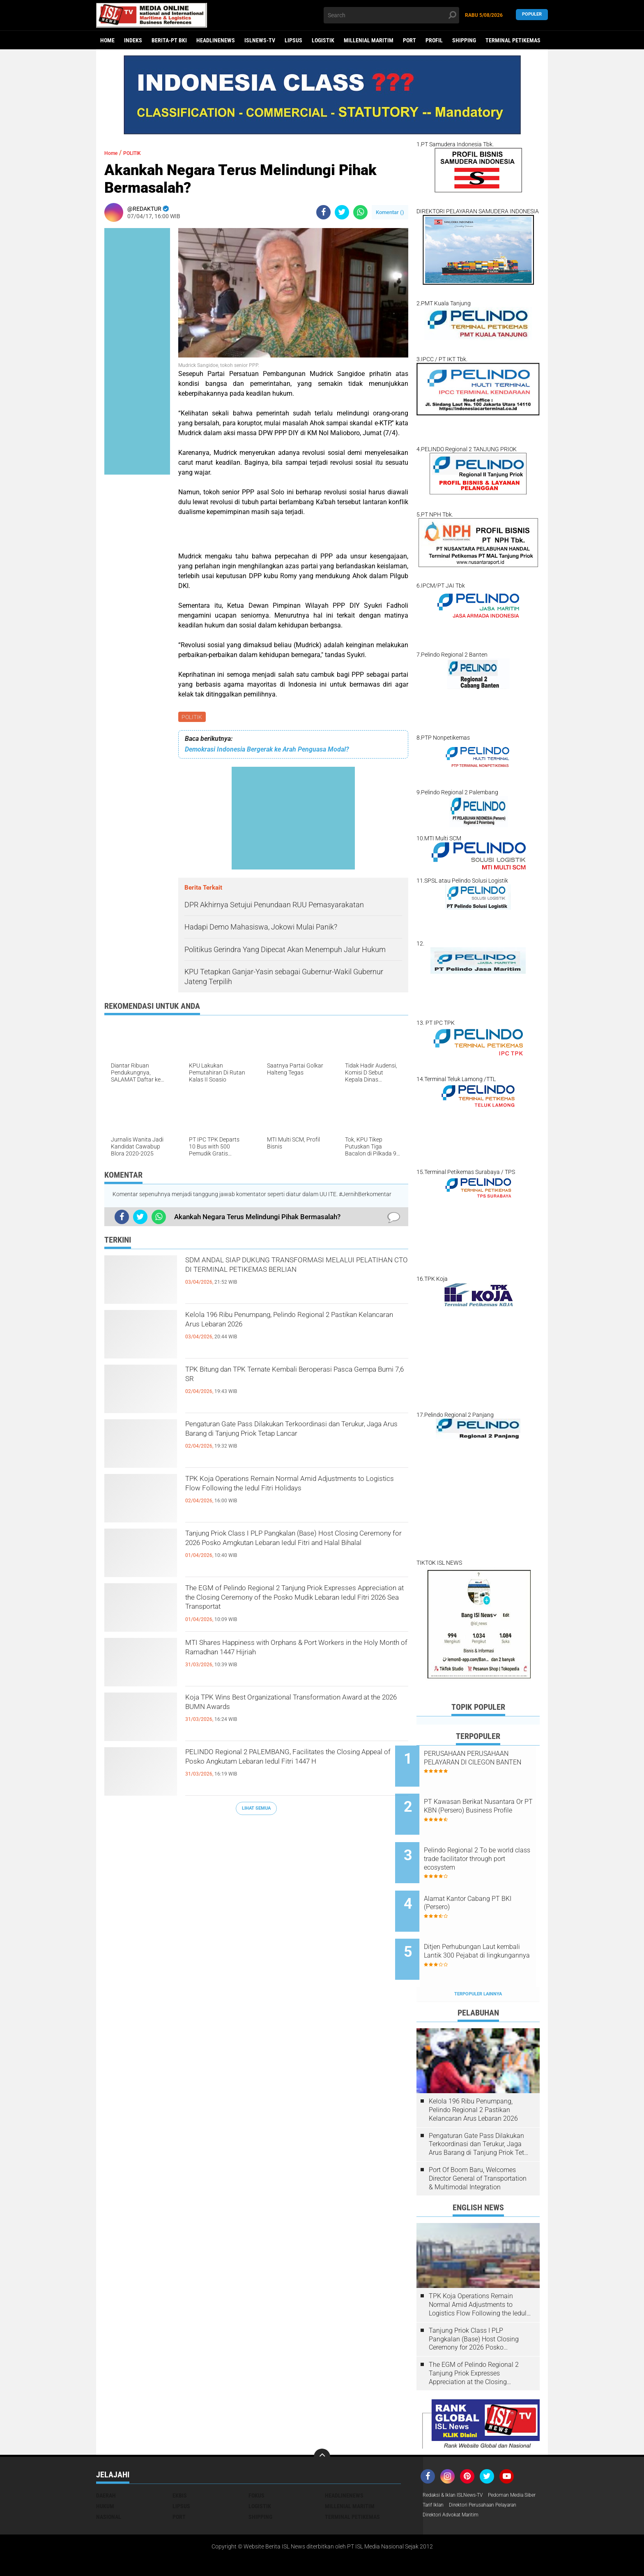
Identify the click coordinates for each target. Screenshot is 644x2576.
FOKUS (256, 2461)
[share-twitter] (342, 212)
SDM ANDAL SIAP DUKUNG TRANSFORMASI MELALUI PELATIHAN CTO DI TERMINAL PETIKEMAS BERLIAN (289, 1277)
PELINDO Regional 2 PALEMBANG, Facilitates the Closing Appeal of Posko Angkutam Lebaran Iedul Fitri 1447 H (295, 1769)
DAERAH (106, 2461)
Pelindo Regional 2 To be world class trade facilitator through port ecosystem (484, 1845)
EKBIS (179, 2461)
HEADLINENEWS (215, 40)
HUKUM (105, 2472)
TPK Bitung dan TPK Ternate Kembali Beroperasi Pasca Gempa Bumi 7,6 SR (296, 1380)
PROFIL (434, 40)
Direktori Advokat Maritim (455, 2493)
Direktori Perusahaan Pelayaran (463, 2482)
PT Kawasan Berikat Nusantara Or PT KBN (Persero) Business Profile (482, 1803)
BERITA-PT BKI (169, 40)
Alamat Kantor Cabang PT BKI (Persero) (489, 1882)
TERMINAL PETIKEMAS (512, 40)
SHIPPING (464, 40)
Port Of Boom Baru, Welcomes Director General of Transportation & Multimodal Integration (478, 2144)
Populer (532, 15)
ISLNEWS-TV (259, 40)
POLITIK (192, 717)
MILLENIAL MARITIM (368, 40)
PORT (409, 40)
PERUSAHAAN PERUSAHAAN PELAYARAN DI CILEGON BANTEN (487, 1762)
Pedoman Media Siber (450, 2472)
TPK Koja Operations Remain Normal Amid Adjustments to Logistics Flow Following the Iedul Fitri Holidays (287, 1496)
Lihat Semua (256, 1809)
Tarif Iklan (495, 2472)
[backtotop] (322, 2423)
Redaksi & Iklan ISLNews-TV (458, 2461)
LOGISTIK (323, 40)
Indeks (133, 40)
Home (107, 40)
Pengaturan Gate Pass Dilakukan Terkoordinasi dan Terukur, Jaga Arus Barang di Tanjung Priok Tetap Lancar (294, 1441)
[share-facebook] (323, 212)
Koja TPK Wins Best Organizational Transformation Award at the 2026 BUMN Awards (281, 1715)
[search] (391, 15)
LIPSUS (293, 40)
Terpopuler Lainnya (478, 1960)
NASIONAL (108, 2482)
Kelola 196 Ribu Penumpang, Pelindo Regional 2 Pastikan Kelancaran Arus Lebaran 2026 (295, 1325)
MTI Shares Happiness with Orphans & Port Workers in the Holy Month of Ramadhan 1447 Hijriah (292, 1660)
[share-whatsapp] (360, 212)
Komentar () (390, 212)
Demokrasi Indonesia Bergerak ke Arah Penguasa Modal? (267, 750)
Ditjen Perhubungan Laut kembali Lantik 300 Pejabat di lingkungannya (488, 1928)
